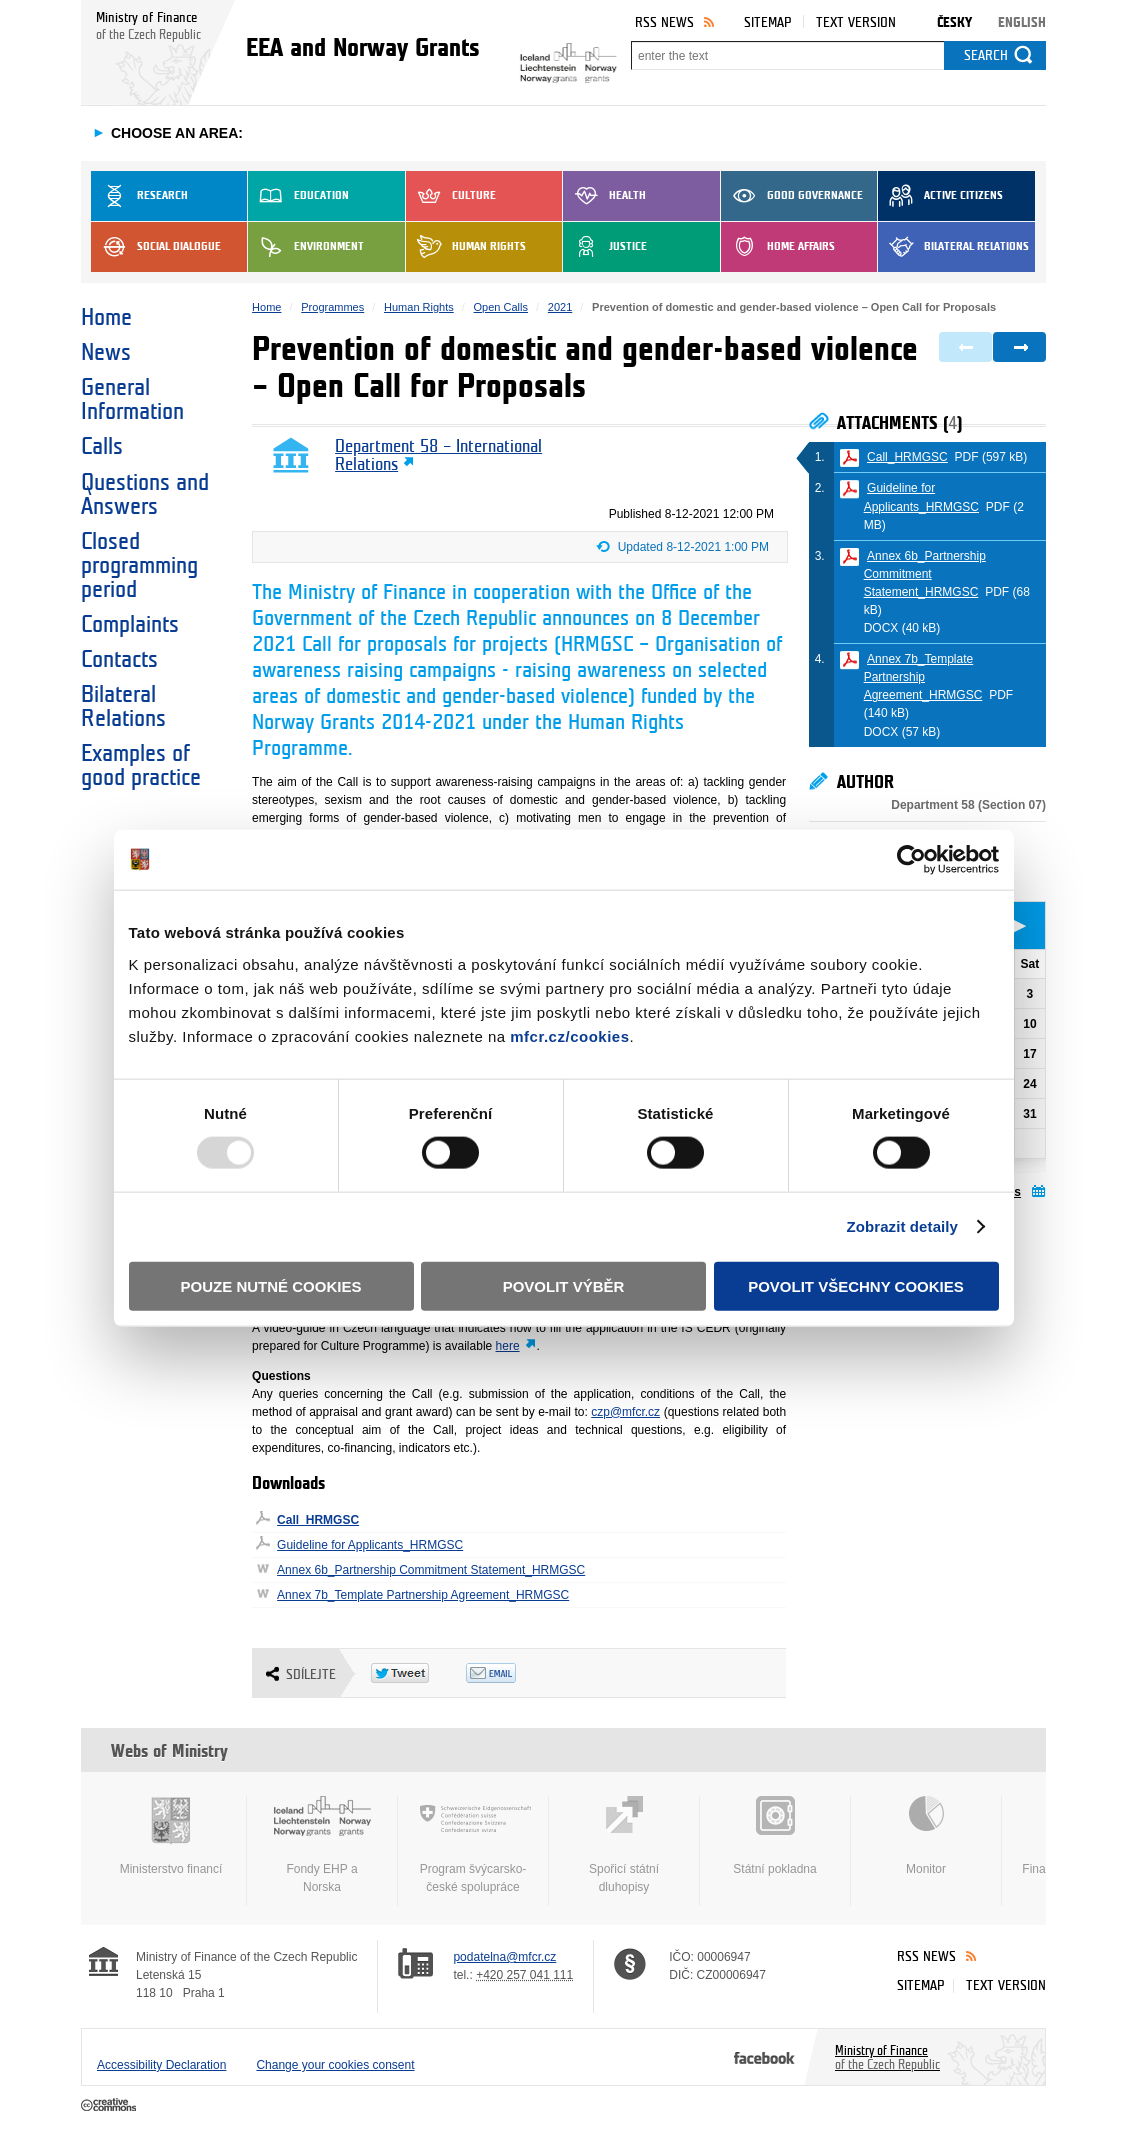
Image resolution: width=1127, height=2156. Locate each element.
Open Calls (501, 307)
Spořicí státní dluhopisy (624, 1845)
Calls (102, 447)
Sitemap (767, 22)
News (106, 353)
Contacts (119, 660)
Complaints (130, 625)
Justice (605, 247)
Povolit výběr (564, 1285)
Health (604, 196)
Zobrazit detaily (902, 1226)
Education (298, 196)
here (508, 1346)
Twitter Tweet (418, 1673)
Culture (451, 196)
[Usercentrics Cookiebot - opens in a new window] (911, 860)
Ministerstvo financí (171, 1836)
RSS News (664, 22)
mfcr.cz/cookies (569, 1035)
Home (106, 318)
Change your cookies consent (335, 2065)
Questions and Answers (145, 495)
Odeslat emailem (513, 1673)
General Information (132, 400)
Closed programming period (139, 566)
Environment (306, 247)
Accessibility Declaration (161, 2065)
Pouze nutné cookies (271, 1285)
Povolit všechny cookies (856, 1285)
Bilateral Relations (953, 247)
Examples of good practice (141, 766)
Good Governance (792, 196)
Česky (954, 22)
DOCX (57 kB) (902, 732)
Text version (856, 22)
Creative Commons (110, 2106)
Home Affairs (778, 247)
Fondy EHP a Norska (322, 1845)
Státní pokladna (775, 1836)
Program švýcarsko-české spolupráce (473, 1845)
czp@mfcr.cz (625, 1412)
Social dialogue (156, 247)
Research (139, 196)
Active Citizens (940, 196)
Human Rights (466, 247)
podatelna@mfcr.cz (504, 1957)
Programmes (332, 307)
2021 (560, 307)
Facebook (764, 2057)
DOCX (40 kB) (902, 628)
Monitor (926, 1836)
